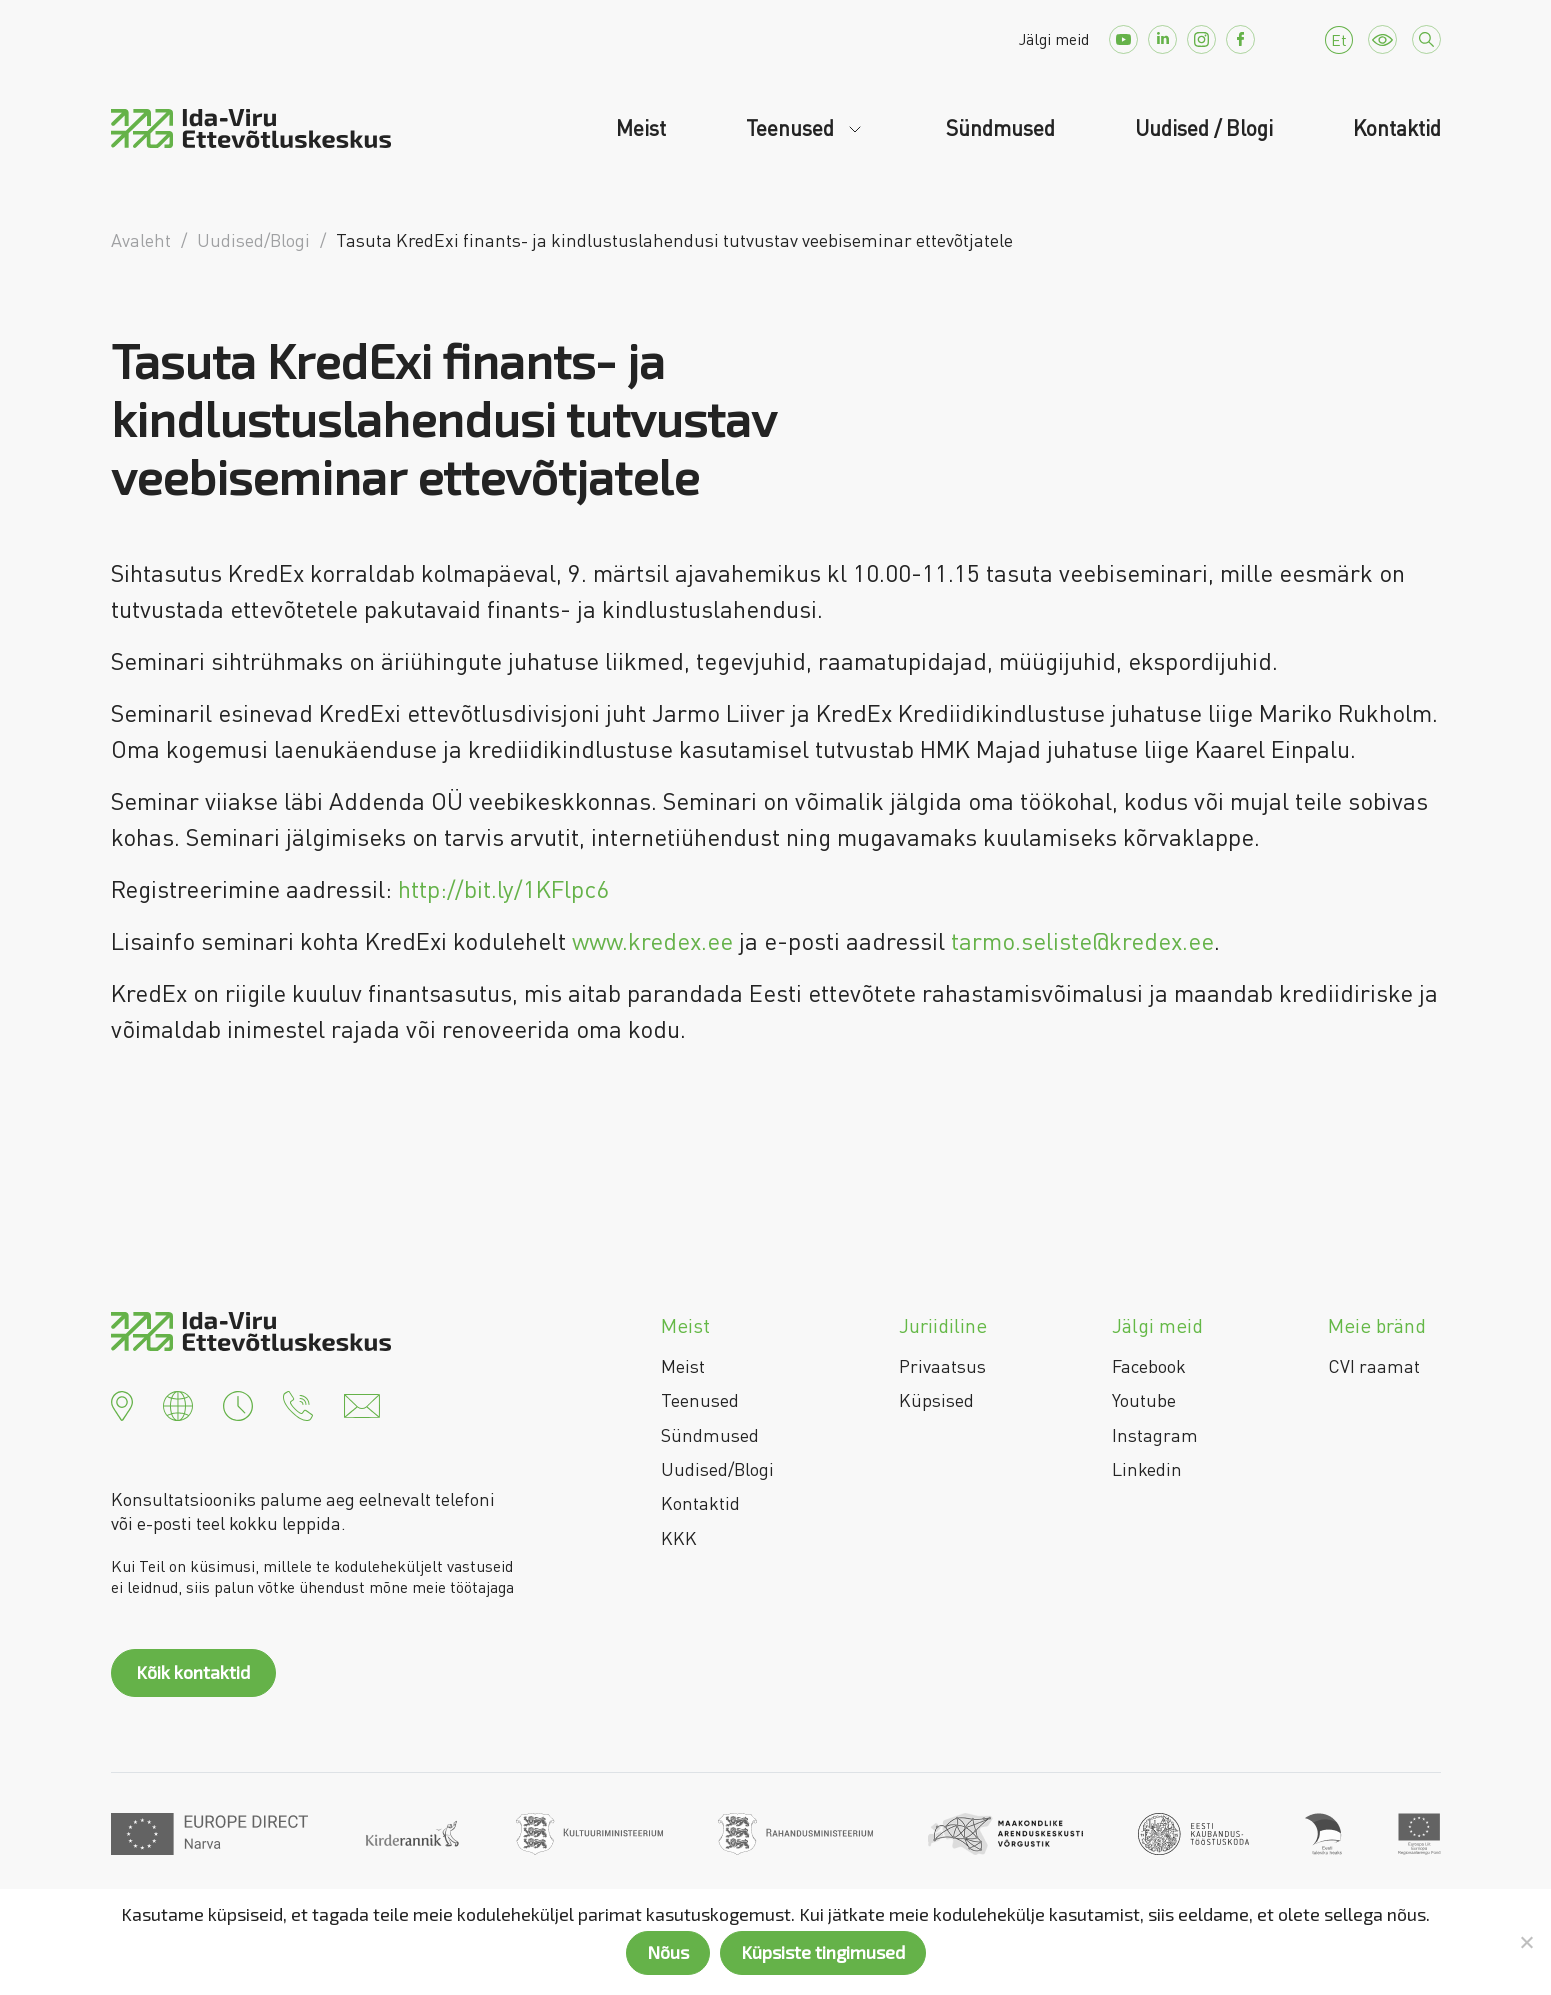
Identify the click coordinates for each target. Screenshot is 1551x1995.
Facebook (1149, 1366)
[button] (122, 1404)
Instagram (1155, 1435)
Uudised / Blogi (1204, 128)
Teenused (792, 128)
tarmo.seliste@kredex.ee (1082, 940)
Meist (641, 128)
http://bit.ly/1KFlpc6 (503, 888)
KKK (679, 1538)
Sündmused (1000, 128)
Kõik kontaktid (193, 1672)
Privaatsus (942, 1366)
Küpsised (936, 1400)
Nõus (668, 1952)
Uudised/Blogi (717, 1469)
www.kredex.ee (652, 940)
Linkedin (1147, 1469)
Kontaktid (1397, 128)
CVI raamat (1374, 1366)
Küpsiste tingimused (823, 1952)
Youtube (1144, 1400)
